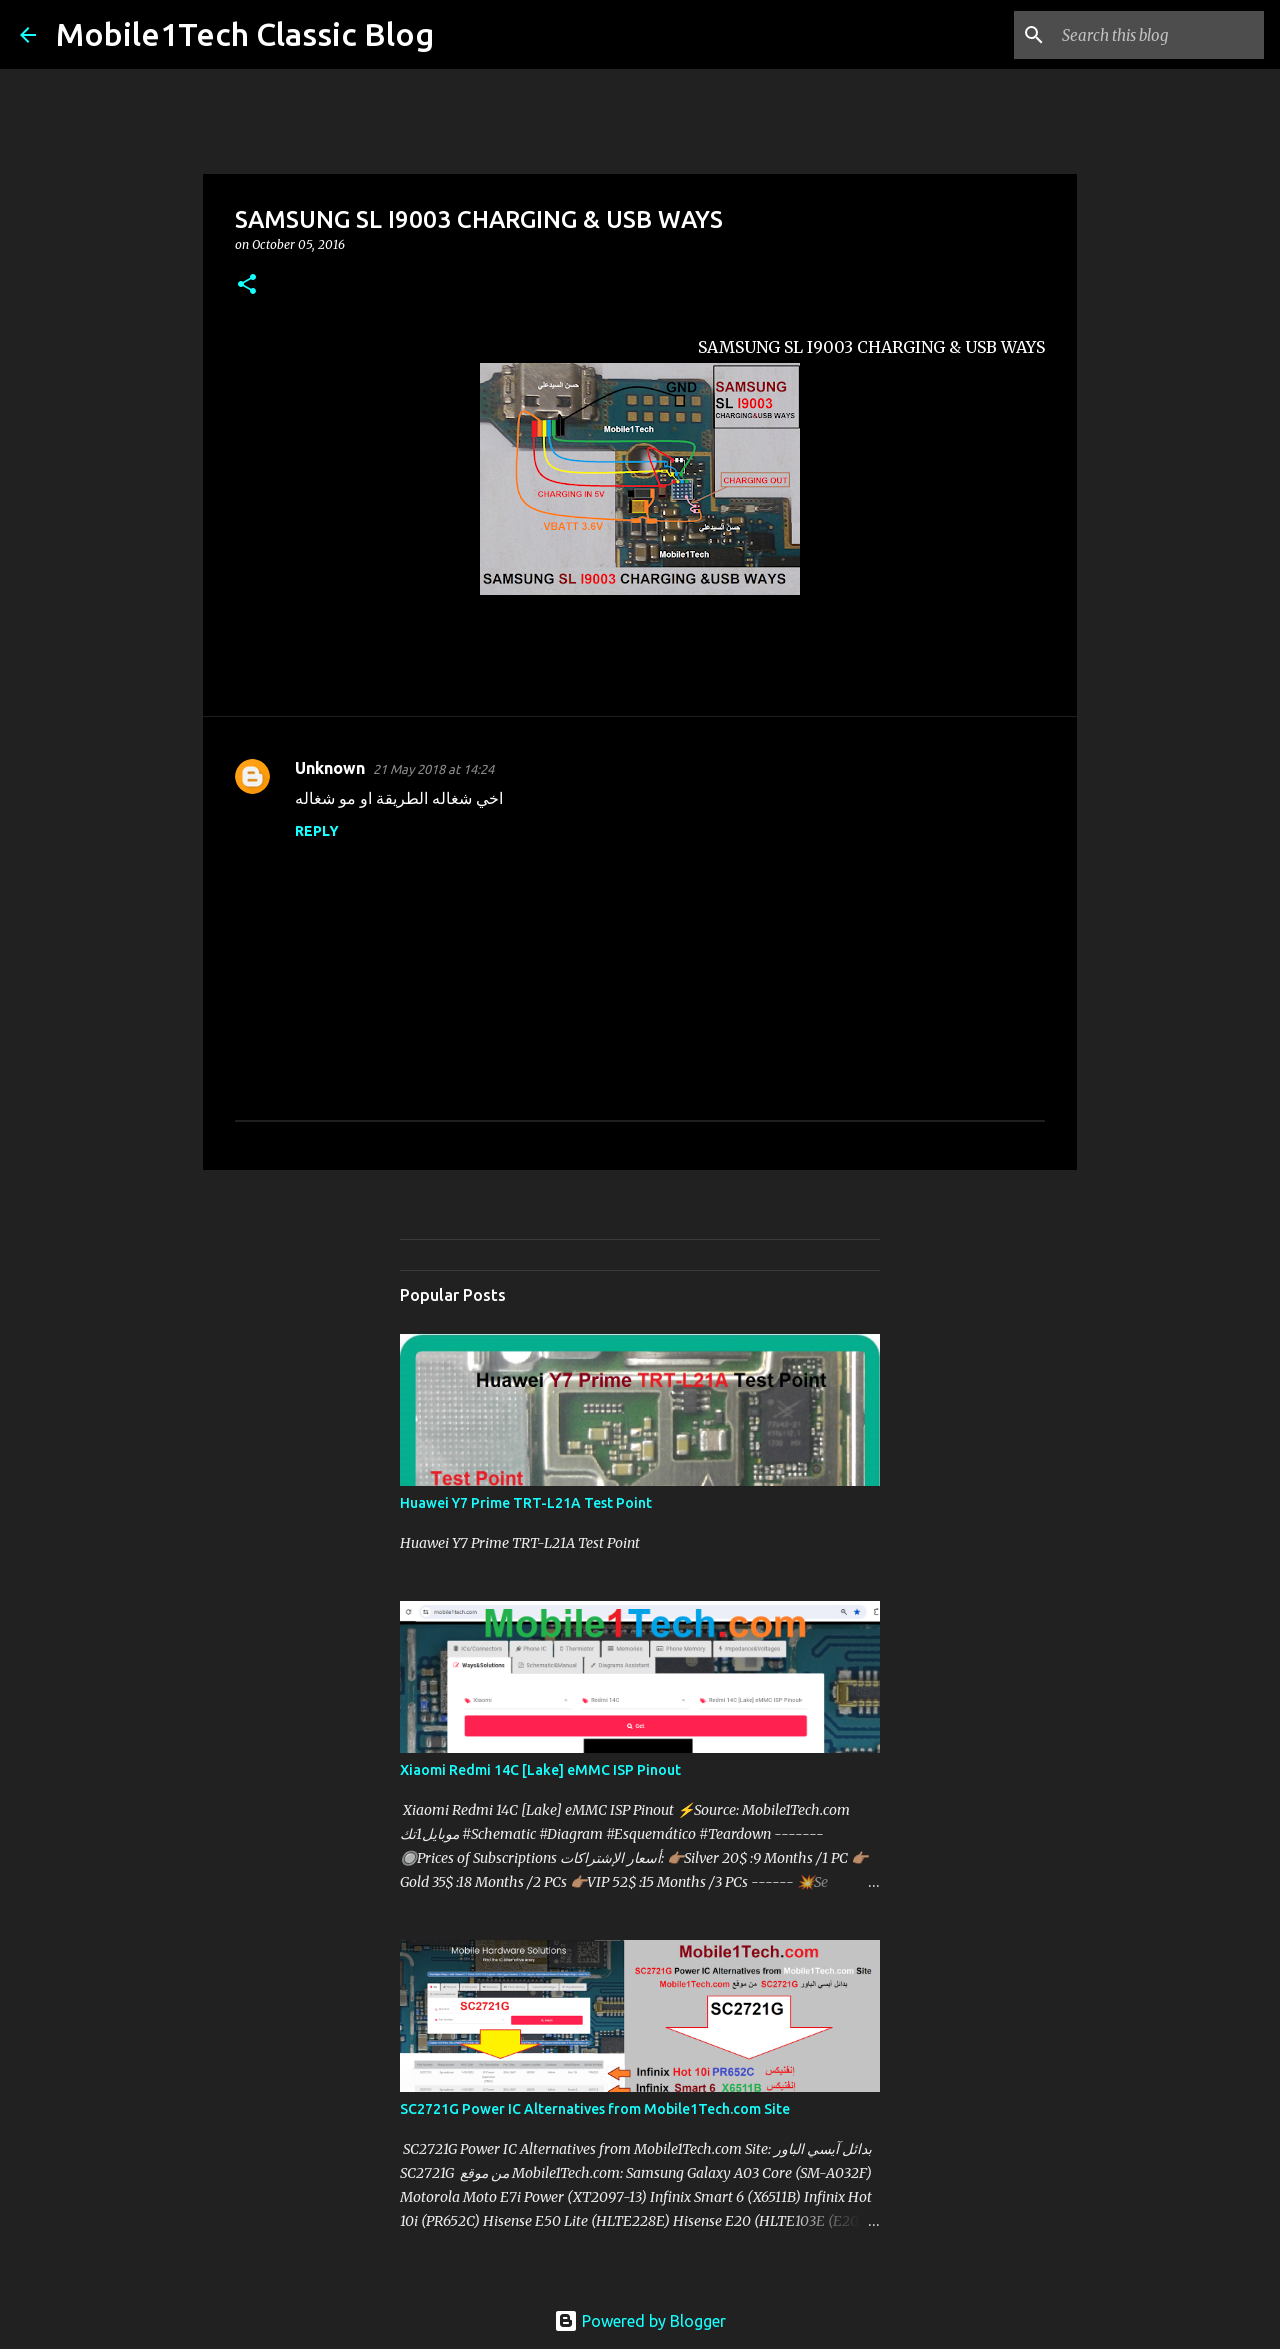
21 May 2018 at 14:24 (433, 769)
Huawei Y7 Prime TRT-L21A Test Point (526, 1503)
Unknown (330, 768)
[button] (247, 285)
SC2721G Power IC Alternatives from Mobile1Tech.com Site (595, 2109)
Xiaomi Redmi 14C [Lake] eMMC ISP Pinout (540, 1770)
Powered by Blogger (640, 2321)
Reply (317, 831)
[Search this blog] (1159, 35)
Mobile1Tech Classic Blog (245, 34)
